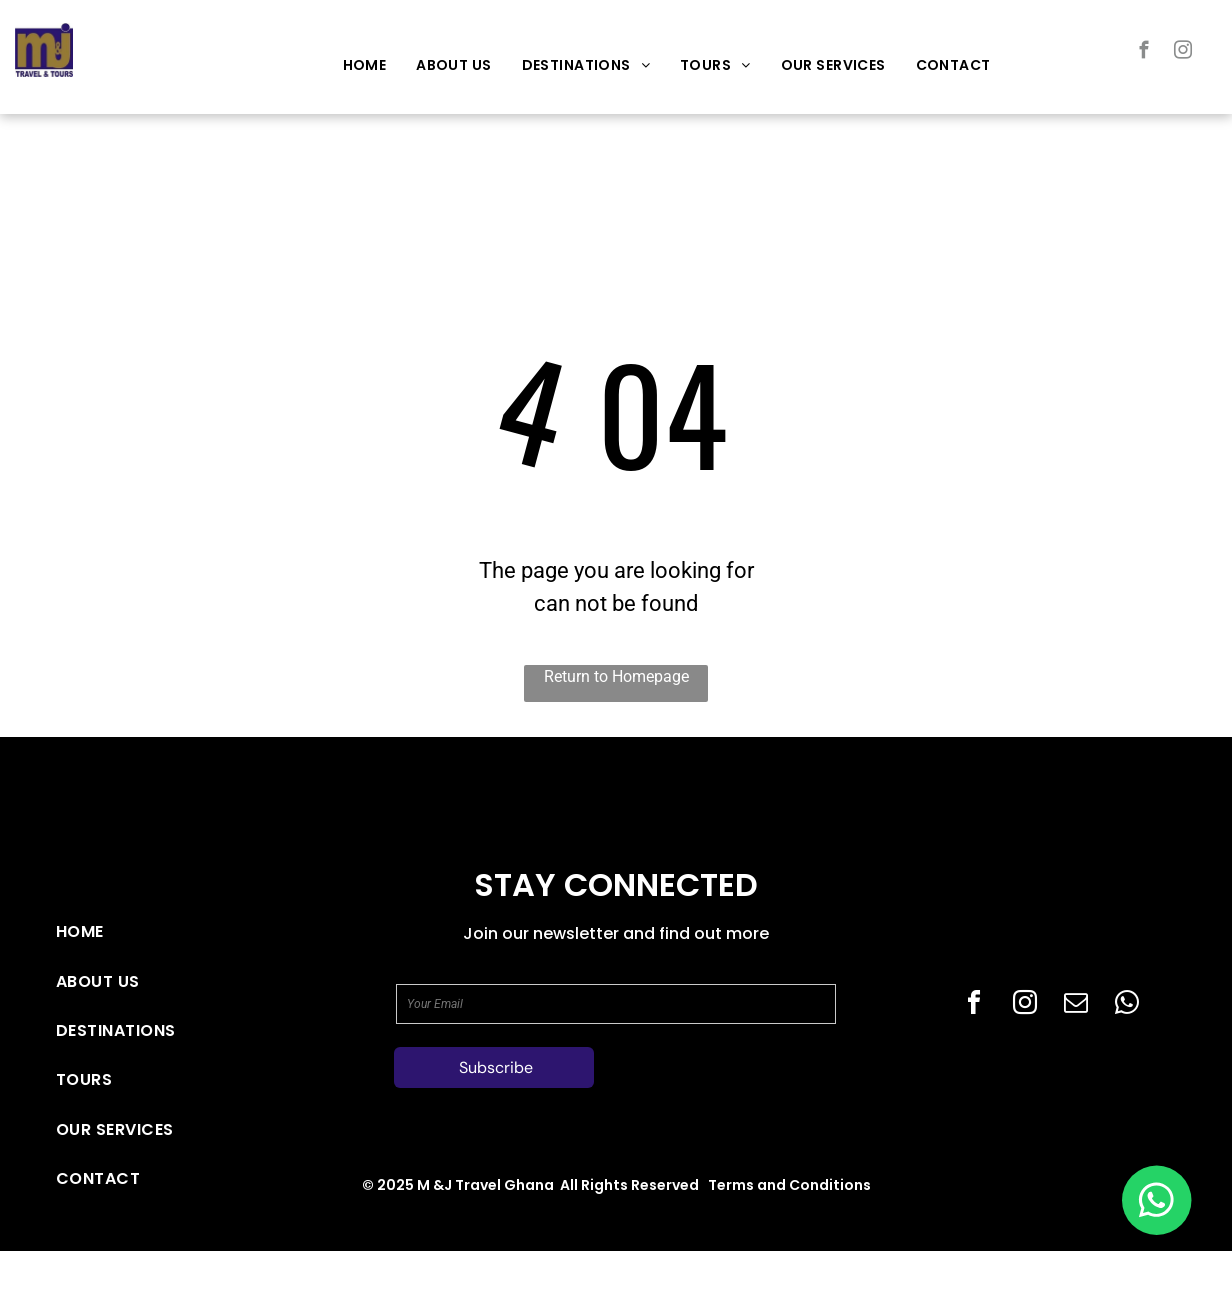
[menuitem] (365, 65)
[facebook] (1144, 53)
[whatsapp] (1127, 1005)
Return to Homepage (616, 676)
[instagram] (1183, 53)
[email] (1076, 1005)
